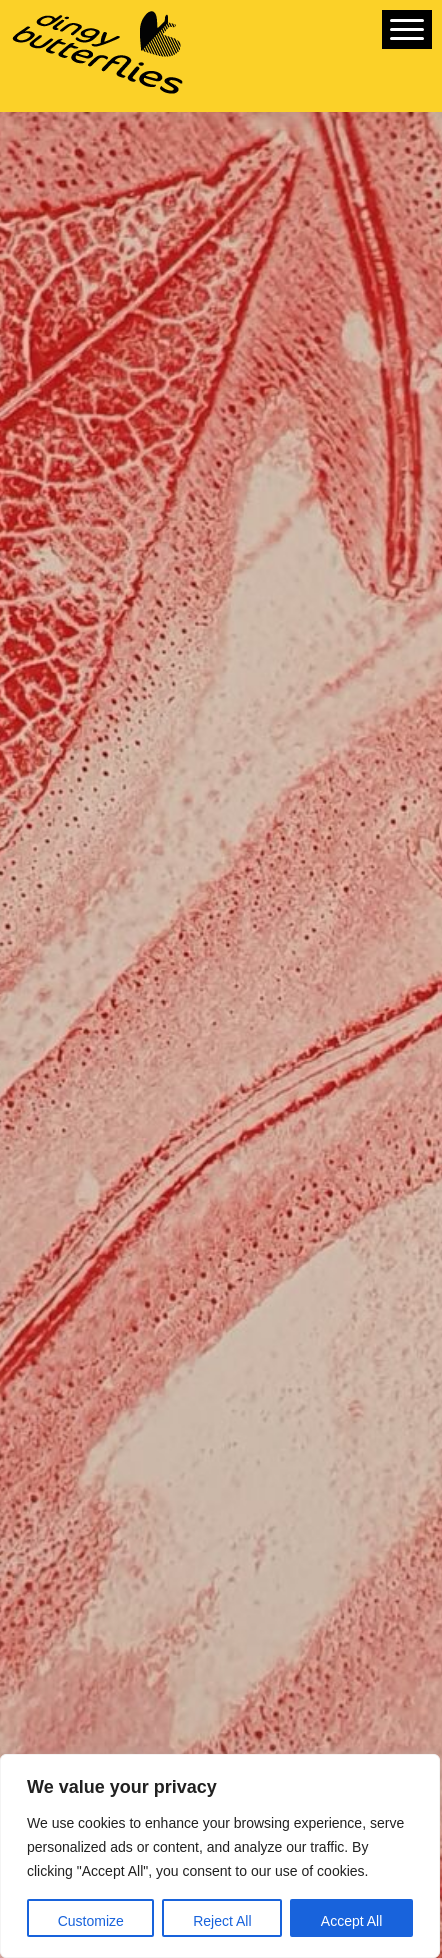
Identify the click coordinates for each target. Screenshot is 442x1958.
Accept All (351, 1921)
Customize (91, 1921)
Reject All (222, 1921)
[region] (220, 1856)
